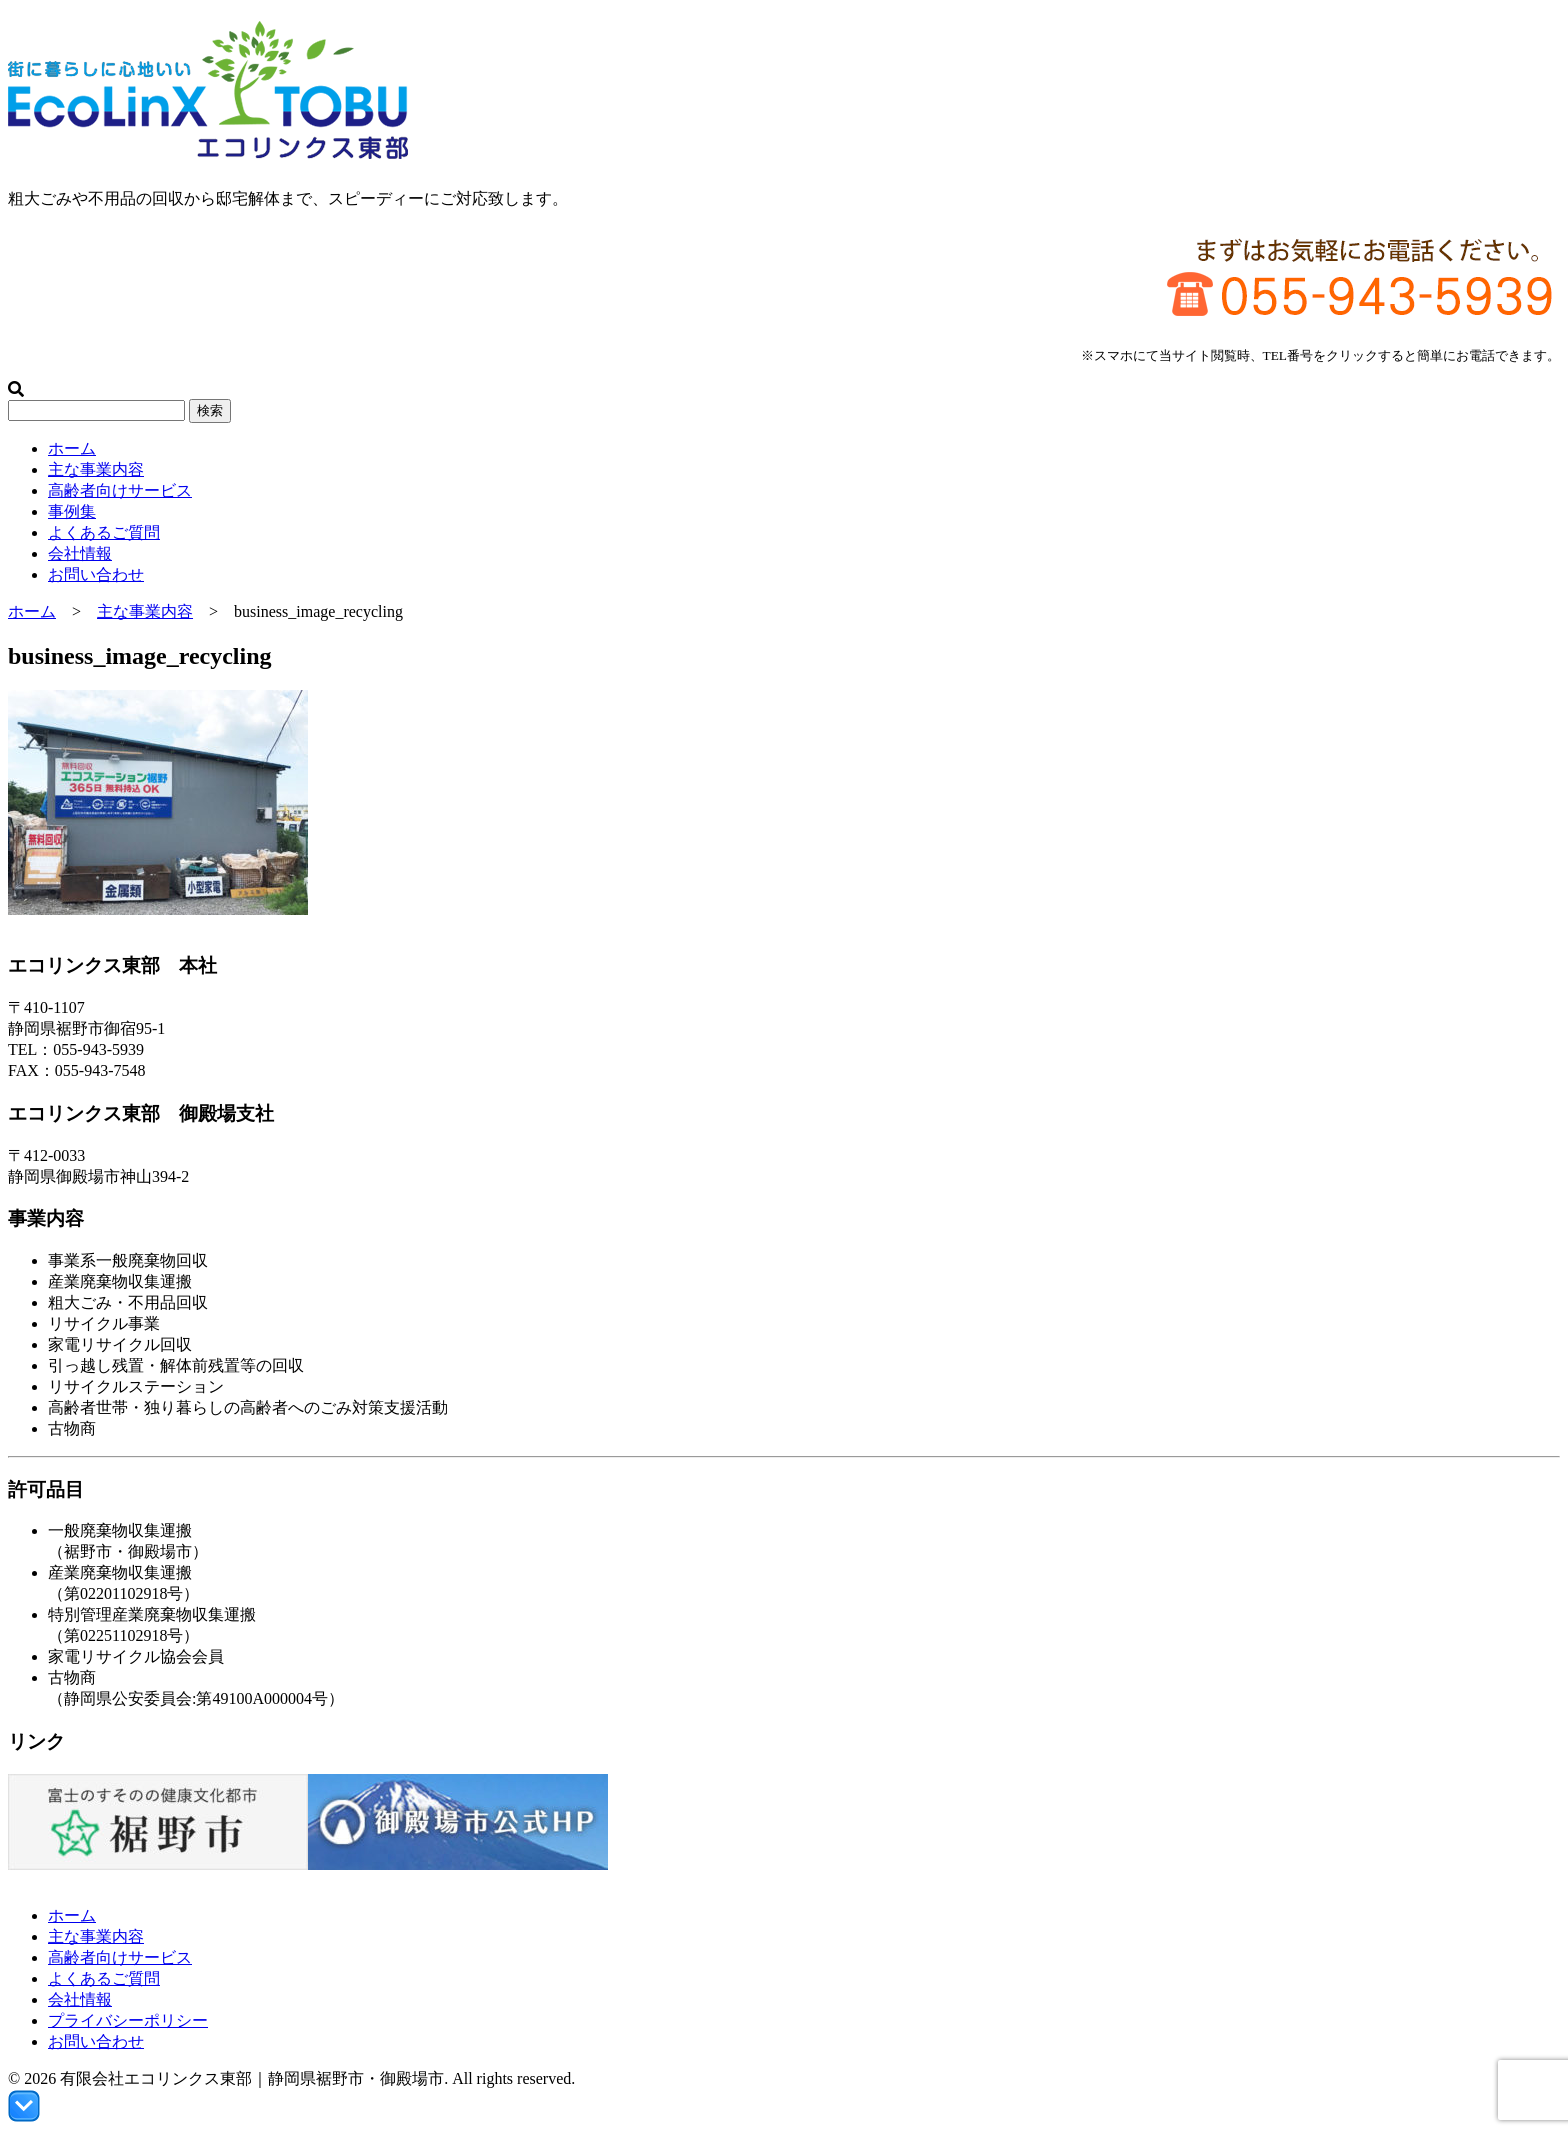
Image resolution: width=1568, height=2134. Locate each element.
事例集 (72, 511)
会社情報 (80, 553)
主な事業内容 (96, 469)
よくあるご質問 (104, 532)
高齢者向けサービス (120, 490)
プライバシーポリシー (128, 2020)
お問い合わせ (96, 574)
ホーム (72, 448)
